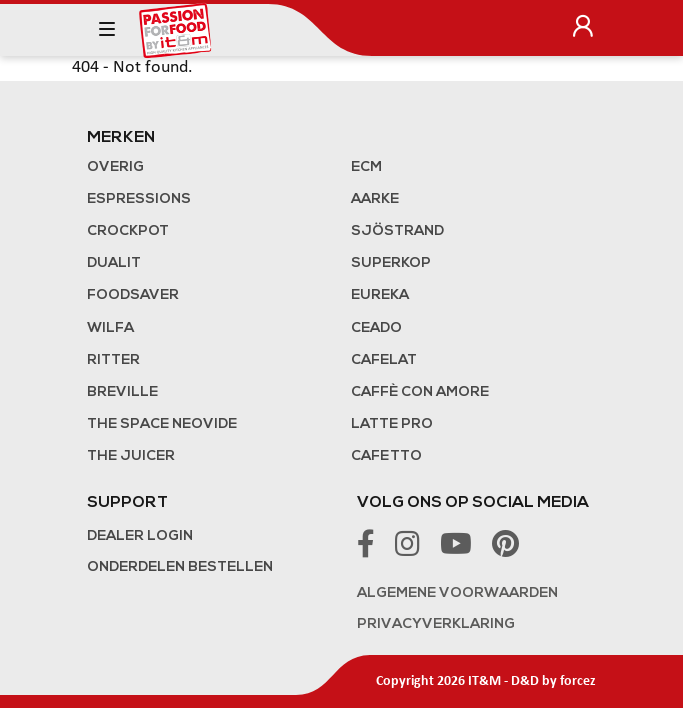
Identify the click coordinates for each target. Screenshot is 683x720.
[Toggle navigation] (107, 30)
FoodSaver (133, 295)
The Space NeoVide (162, 424)
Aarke (375, 199)
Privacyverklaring (436, 624)
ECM (366, 167)
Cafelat (384, 360)
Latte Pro (392, 424)
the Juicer (131, 456)
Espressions (139, 199)
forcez (578, 681)
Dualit (114, 263)
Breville (122, 392)
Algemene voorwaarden (457, 593)
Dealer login (140, 536)
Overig (115, 167)
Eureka (380, 295)
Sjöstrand (397, 231)
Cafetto (386, 456)
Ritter (113, 360)
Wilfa (110, 328)
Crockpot (128, 231)
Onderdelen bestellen (180, 567)
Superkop (391, 263)
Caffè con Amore (420, 392)
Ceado (376, 328)
